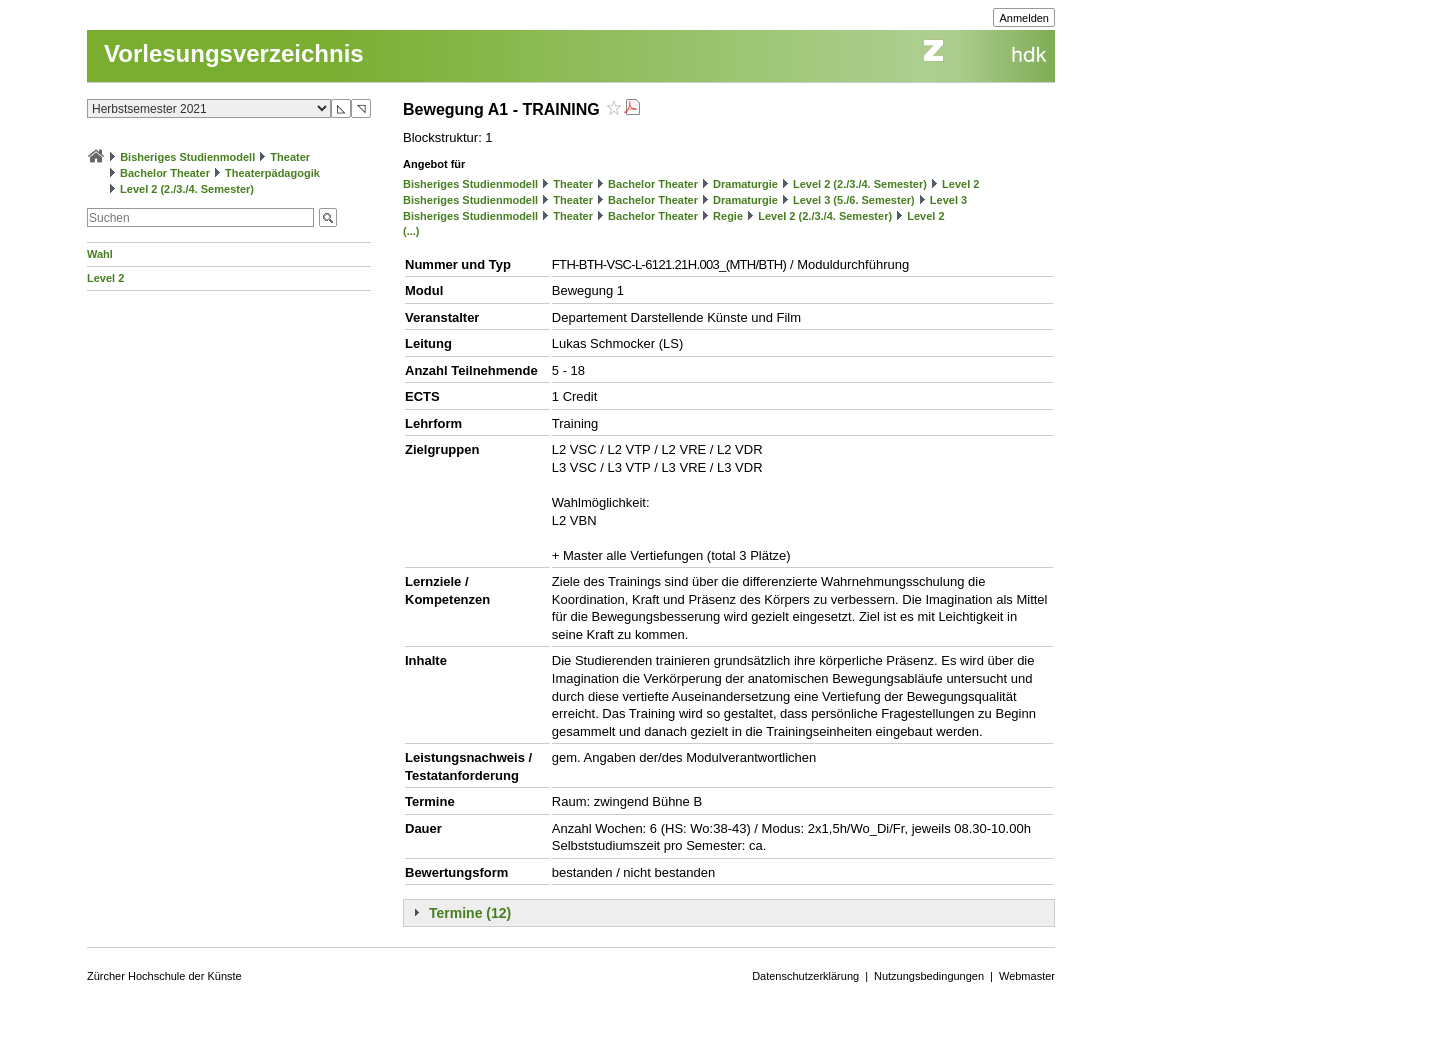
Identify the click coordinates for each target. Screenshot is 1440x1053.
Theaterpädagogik (272, 173)
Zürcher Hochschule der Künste (164, 976)
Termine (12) (470, 913)
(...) (411, 231)
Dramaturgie (745, 184)
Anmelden (1024, 18)
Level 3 (948, 200)
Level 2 (105, 278)
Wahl (100, 254)
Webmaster (1027, 976)
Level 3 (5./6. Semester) (854, 200)
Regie (728, 216)
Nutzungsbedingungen (929, 976)
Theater (290, 157)
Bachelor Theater (165, 173)
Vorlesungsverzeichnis (234, 53)
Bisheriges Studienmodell (187, 157)
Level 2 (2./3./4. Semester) (187, 189)
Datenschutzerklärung (805, 976)
